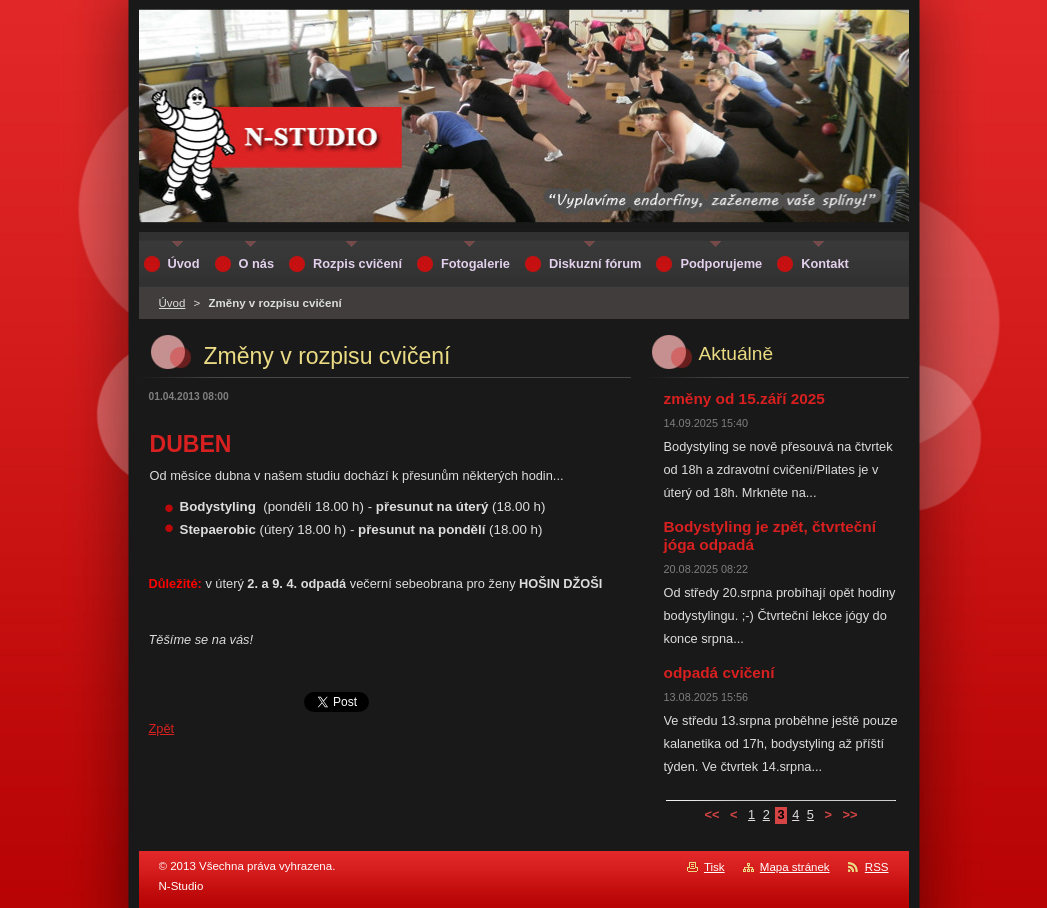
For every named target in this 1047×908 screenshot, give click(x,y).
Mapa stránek (795, 867)
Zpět (162, 728)
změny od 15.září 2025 (744, 398)
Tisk (714, 867)
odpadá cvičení (719, 672)
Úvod (172, 303)
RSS (877, 867)
